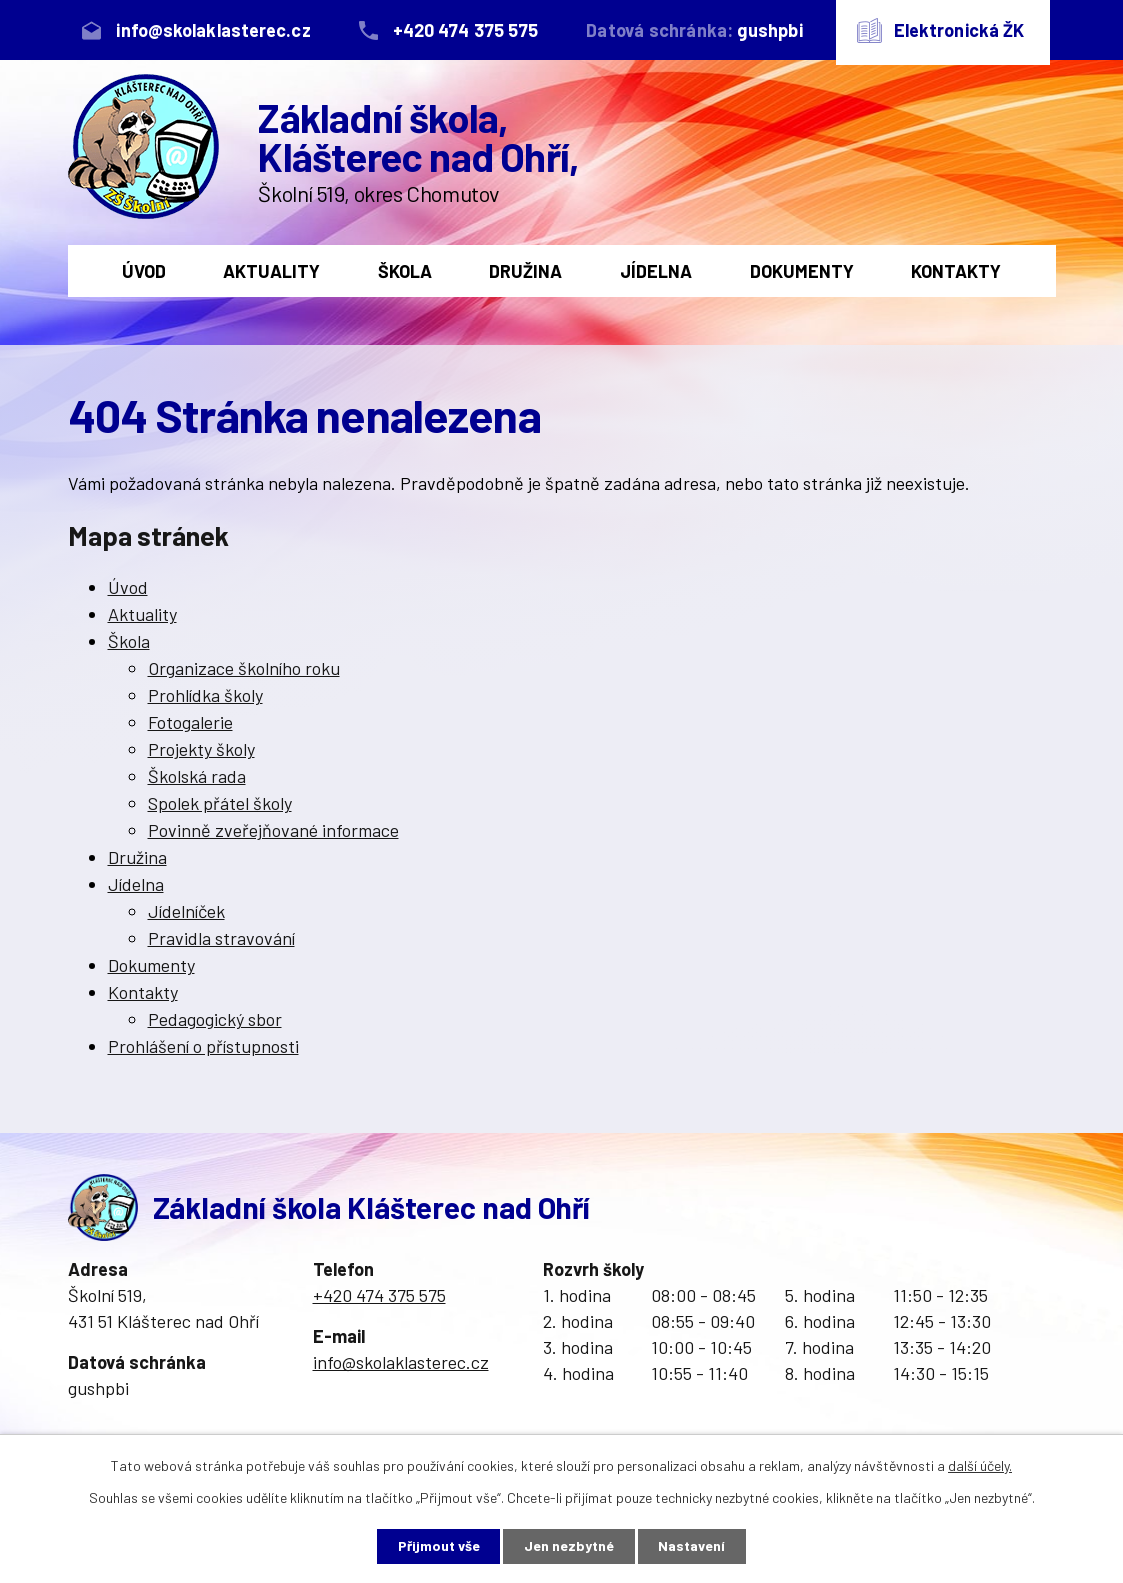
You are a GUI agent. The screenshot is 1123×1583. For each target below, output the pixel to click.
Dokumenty (802, 271)
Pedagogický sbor (215, 1019)
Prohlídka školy (205, 695)
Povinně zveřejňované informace (273, 830)
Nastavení (692, 1546)
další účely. (980, 1465)
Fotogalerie (190, 722)
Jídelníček (186, 911)
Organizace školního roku (244, 668)
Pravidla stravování (221, 938)
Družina (525, 271)
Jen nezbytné (569, 1546)
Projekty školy (201, 749)
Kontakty (956, 271)
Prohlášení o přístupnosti (203, 1046)
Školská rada (197, 776)
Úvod (144, 271)
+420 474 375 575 (379, 1295)
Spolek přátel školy (220, 803)
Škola (405, 271)
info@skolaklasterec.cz (401, 1362)
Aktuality (271, 271)
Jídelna (656, 271)
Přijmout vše (438, 1546)
